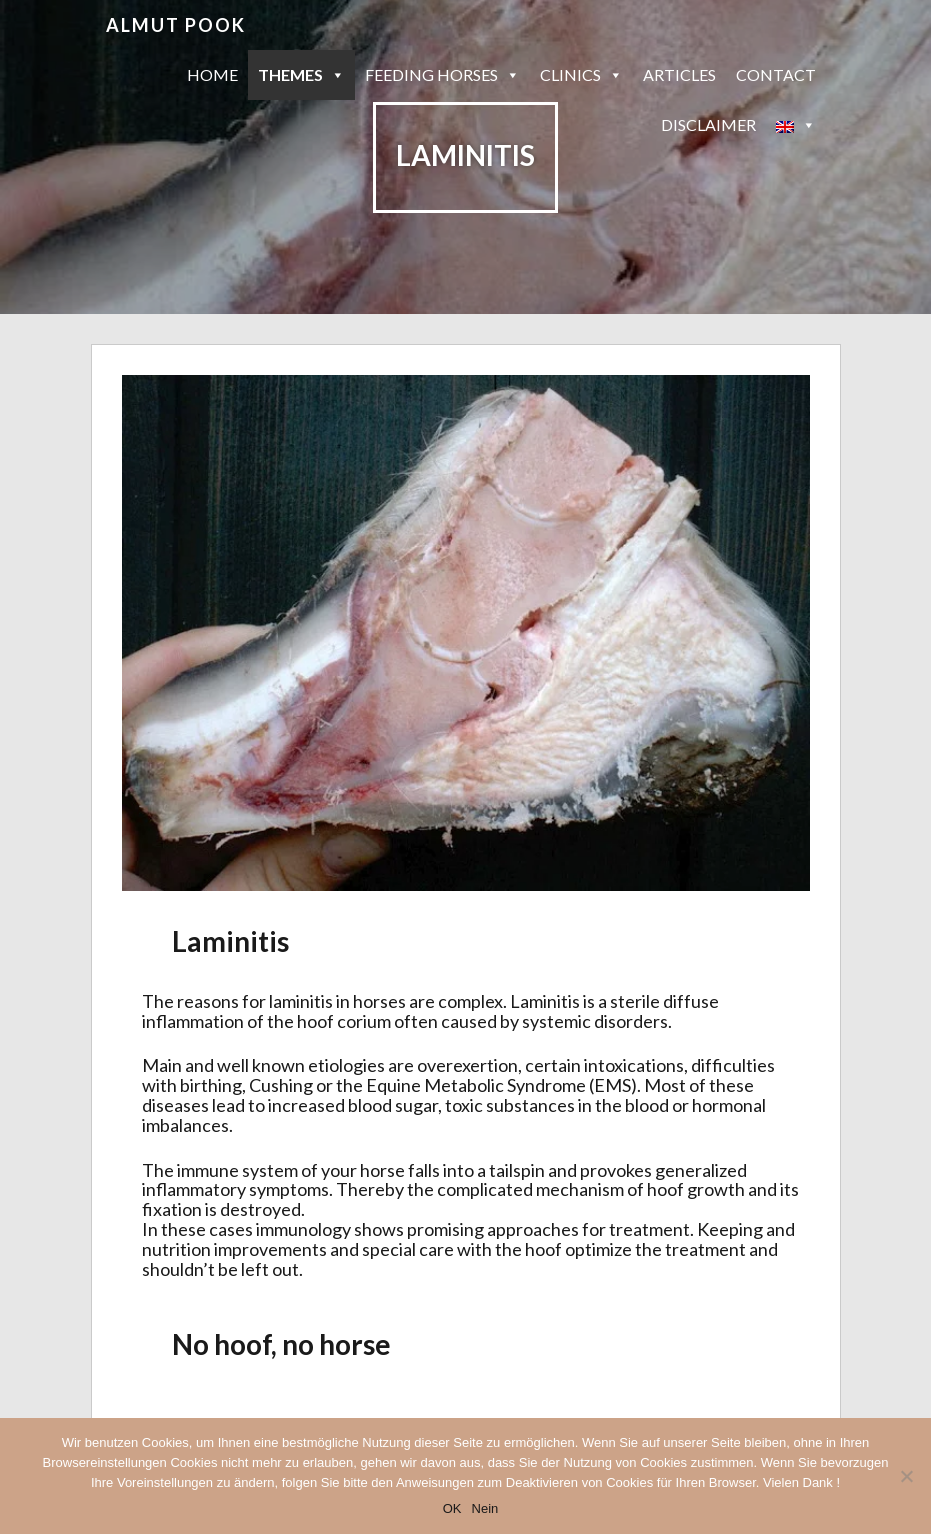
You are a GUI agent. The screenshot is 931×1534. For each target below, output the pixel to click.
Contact (776, 74)
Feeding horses (442, 75)
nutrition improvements (234, 1249)
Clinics (581, 75)
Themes (301, 75)
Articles (679, 74)
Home (212, 74)
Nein (485, 1508)
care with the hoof (490, 1249)
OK (452, 1508)
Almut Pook (176, 25)
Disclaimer (708, 124)
